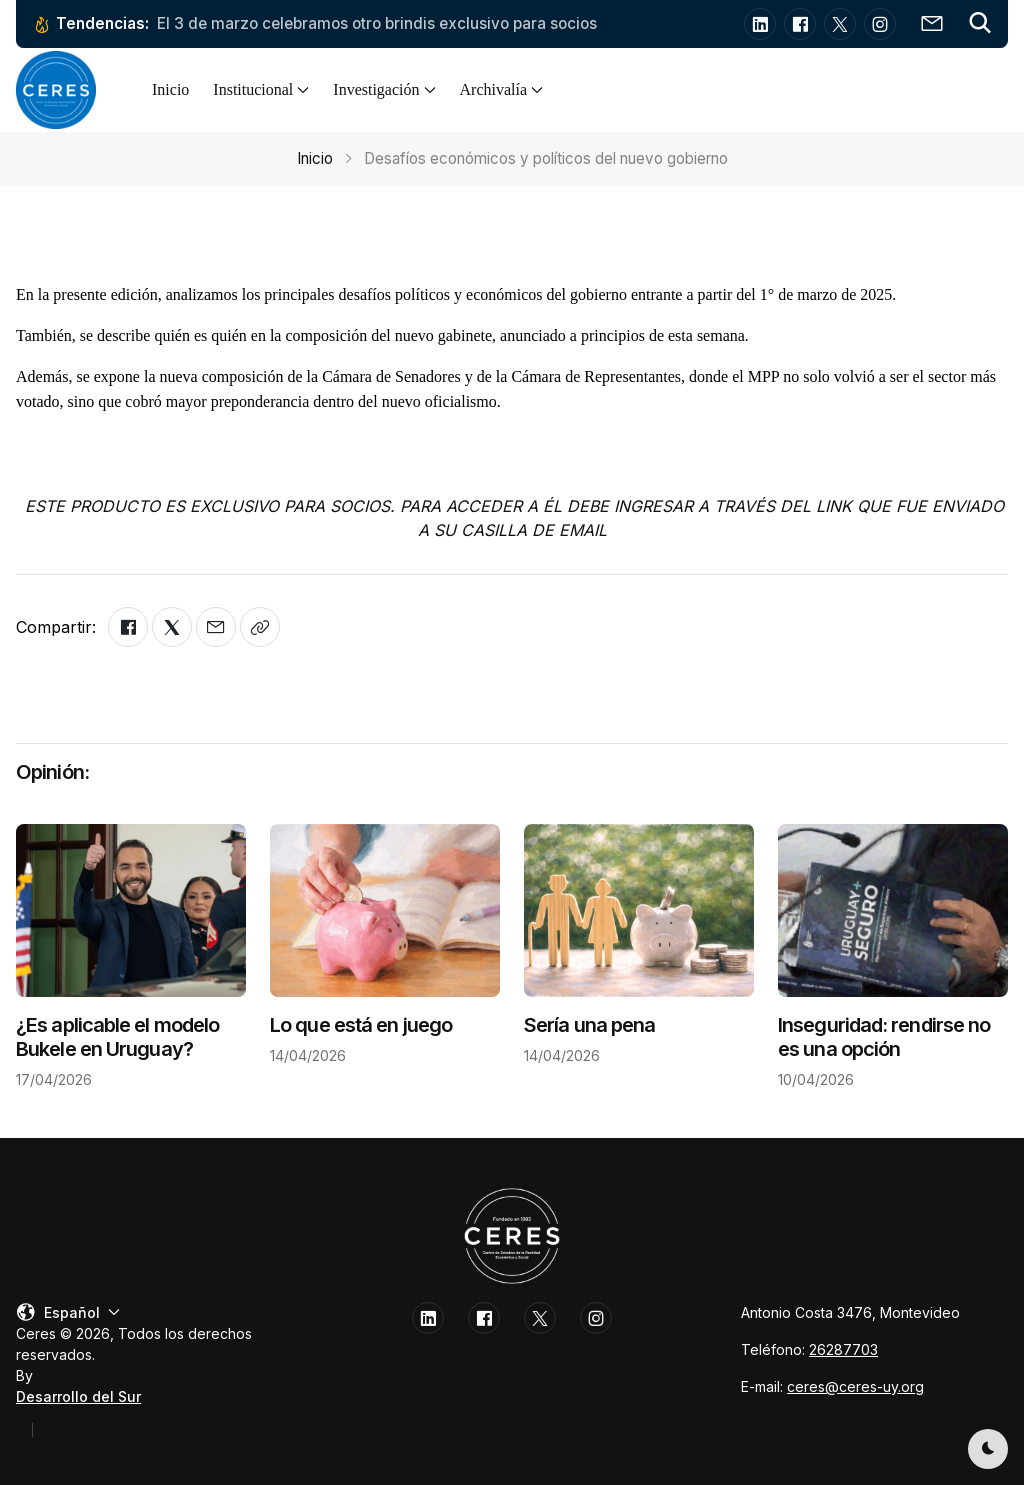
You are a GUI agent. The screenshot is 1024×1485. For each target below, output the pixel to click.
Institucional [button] (261, 89)
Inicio (170, 89)
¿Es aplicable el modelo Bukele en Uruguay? (117, 1037)
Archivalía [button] (502, 89)
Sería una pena (589, 1025)
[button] (980, 24)
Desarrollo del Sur (78, 1396)
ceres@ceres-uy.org (855, 1386)
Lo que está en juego (361, 1025)
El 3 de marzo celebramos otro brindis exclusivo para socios (377, 23)
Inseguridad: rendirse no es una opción (884, 1037)
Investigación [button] (384, 89)
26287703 (843, 1349)
